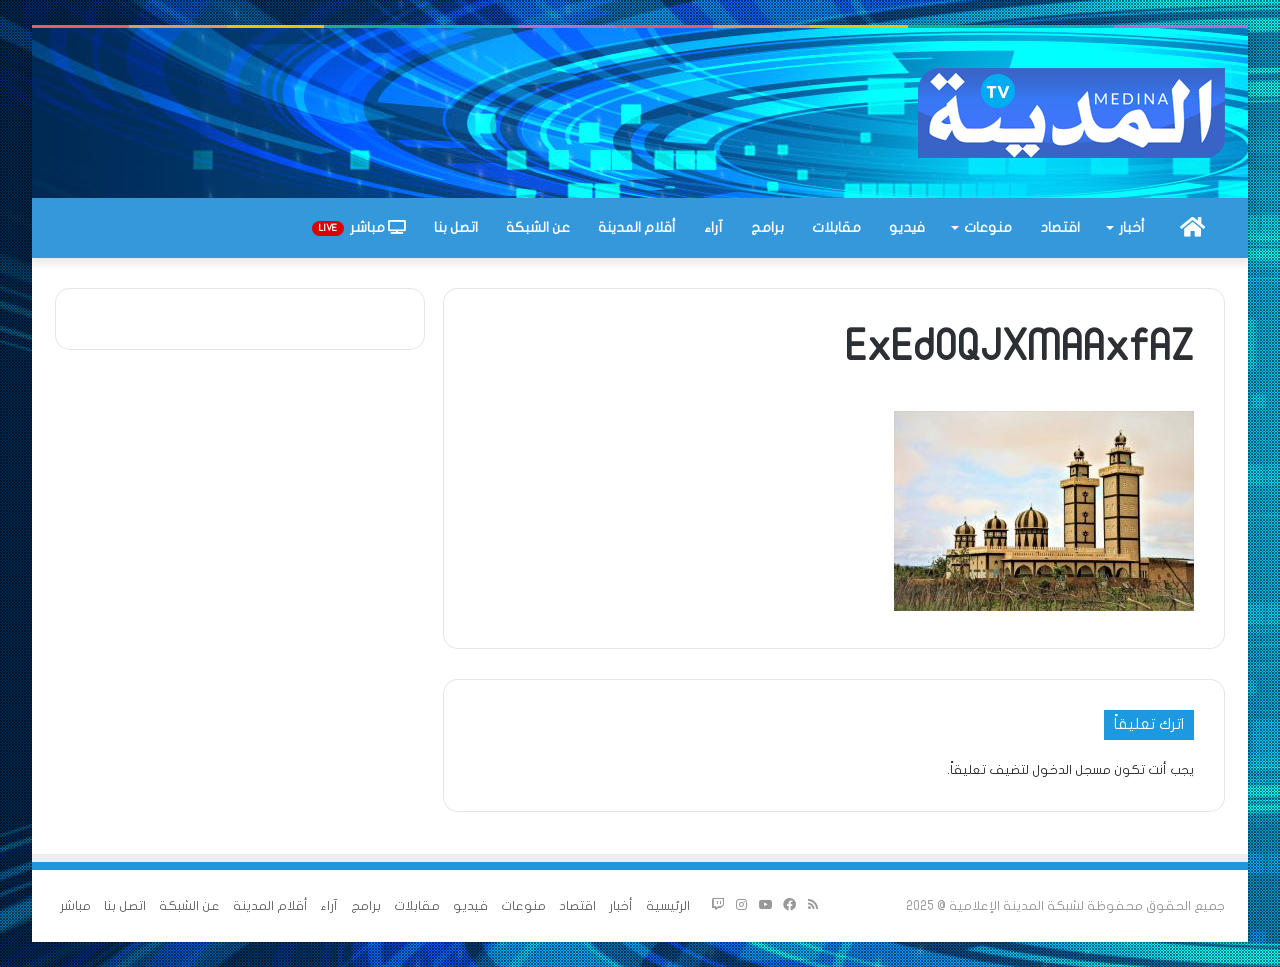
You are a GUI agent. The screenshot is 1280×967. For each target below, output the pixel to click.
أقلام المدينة (637, 227)
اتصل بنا (456, 227)
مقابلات (836, 227)
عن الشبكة (538, 227)
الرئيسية (668, 906)
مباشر (359, 228)
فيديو (907, 227)
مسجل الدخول (1071, 770)
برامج (767, 227)
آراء (713, 227)
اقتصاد (1060, 227)
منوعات (988, 227)
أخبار (1132, 227)
